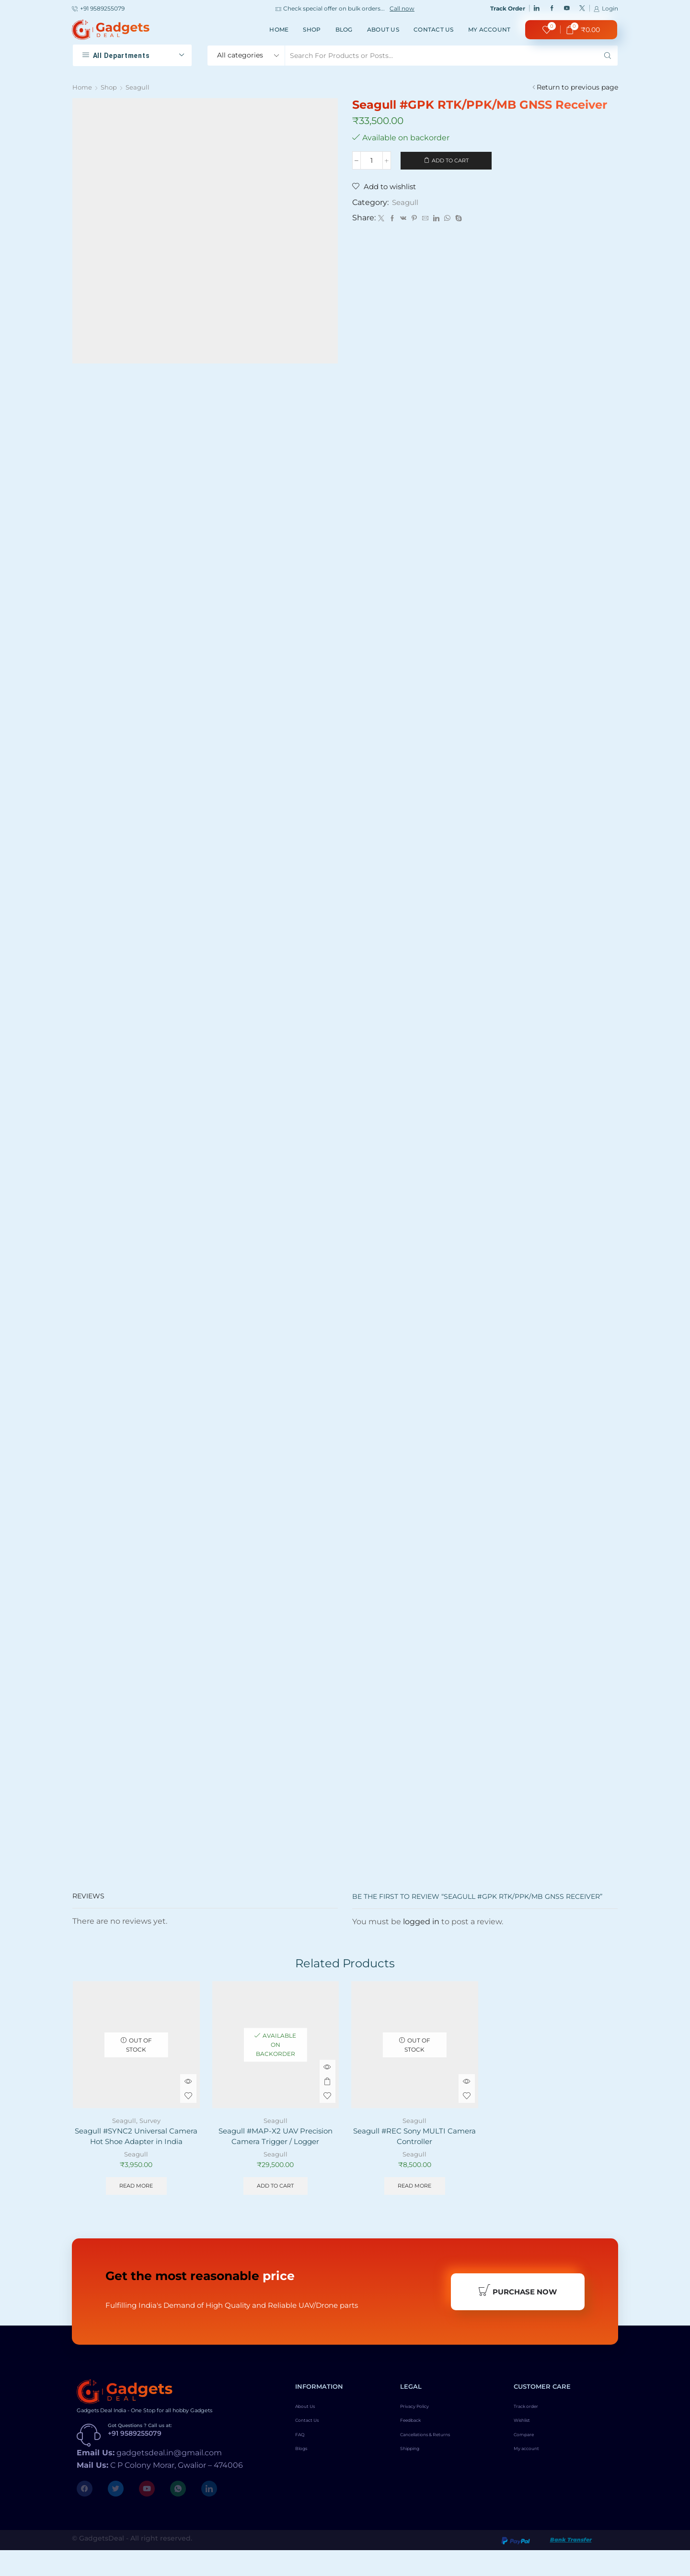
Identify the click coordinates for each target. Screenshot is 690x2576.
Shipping (415, 2483)
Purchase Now (517, 2315)
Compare (529, 2467)
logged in (421, 1929)
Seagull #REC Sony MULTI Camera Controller (414, 2144)
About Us (383, 29)
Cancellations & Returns (440, 2467)
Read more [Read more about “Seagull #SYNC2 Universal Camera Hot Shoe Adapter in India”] (136, 2207)
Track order (533, 2434)
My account (489, 29)
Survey (150, 2128)
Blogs (305, 2483)
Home (278, 29)
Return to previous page (577, 87)
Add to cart (450, 160)
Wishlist (527, 2450)
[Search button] (608, 55)
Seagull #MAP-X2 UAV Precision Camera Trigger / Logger (275, 2144)
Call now (402, 8)
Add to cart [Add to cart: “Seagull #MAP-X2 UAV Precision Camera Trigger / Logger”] (275, 2196)
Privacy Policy (424, 2434)
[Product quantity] (371, 161)
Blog (344, 29)
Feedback (416, 2450)
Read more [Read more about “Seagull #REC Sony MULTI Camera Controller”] (414, 2196)
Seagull (139, 87)
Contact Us (434, 29)
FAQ (302, 2467)
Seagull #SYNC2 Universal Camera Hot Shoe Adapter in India (136, 2150)
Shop (312, 29)
